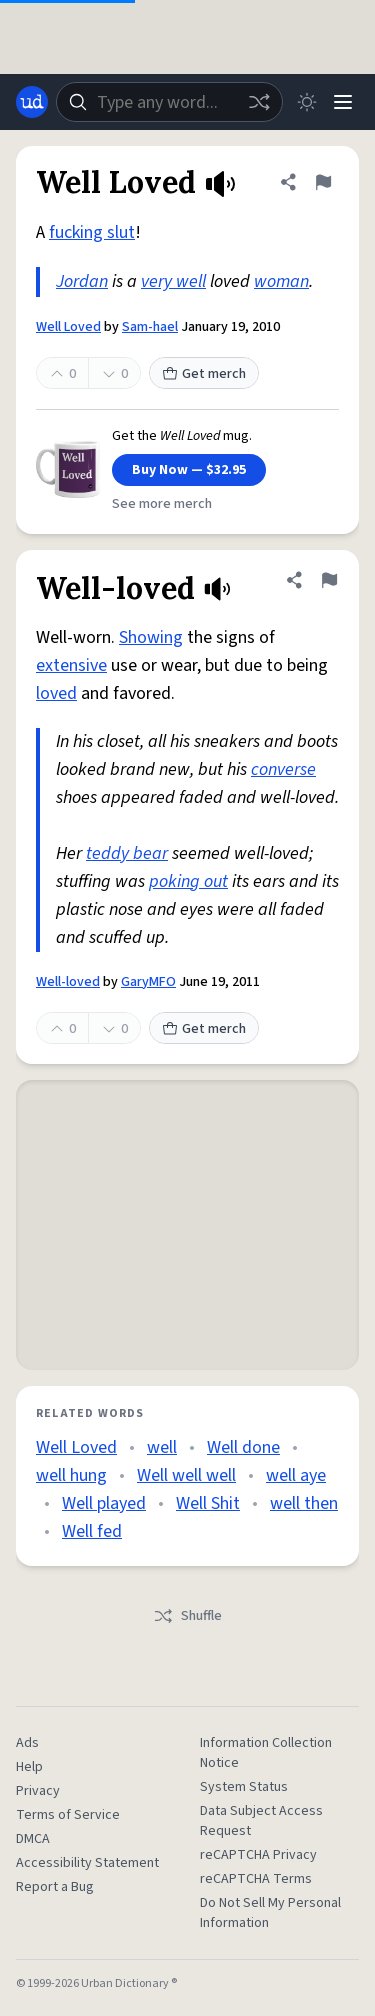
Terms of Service (68, 1815)
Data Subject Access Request (261, 1821)
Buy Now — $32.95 (189, 470)
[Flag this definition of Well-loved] (329, 580)
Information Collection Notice (266, 1753)
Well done (243, 1447)
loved (56, 693)
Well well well (186, 1475)
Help (29, 1767)
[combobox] (169, 102)
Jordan (82, 281)
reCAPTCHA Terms (256, 1879)
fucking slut (92, 232)
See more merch (162, 504)
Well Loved (68, 327)
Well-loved (68, 982)
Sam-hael (150, 327)
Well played (104, 1503)
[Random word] (259, 102)
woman (281, 281)
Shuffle (187, 1616)
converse (283, 769)
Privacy (38, 1791)
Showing (151, 637)
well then (304, 1503)
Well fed (92, 1531)
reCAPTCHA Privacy (258, 1855)
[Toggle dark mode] (307, 102)
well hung (71, 1475)
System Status (244, 1787)
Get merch (204, 374)
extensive (71, 665)
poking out (188, 881)
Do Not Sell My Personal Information (270, 1913)
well (162, 1447)
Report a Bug (55, 1887)
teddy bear (127, 853)
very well (173, 281)
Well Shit (208, 1503)
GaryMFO (148, 982)
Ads (27, 1743)
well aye (296, 1475)
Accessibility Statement (87, 1863)
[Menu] (343, 102)
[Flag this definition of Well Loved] (323, 182)
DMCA (33, 1839)
